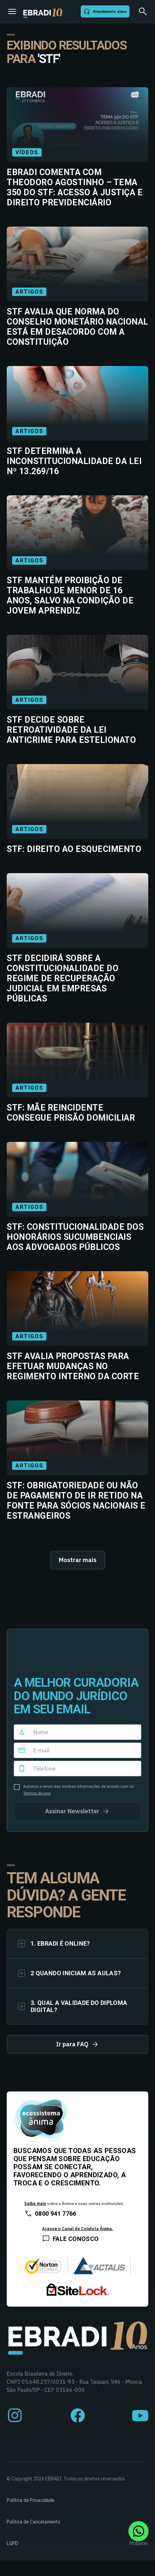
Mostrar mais (77, 1560)
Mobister (138, 2543)
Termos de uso (36, 1792)
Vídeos (26, 152)
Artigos (29, 292)
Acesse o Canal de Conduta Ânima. (77, 2228)
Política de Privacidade (30, 2500)
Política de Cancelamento (34, 2522)
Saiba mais (35, 2203)
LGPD (12, 2543)
